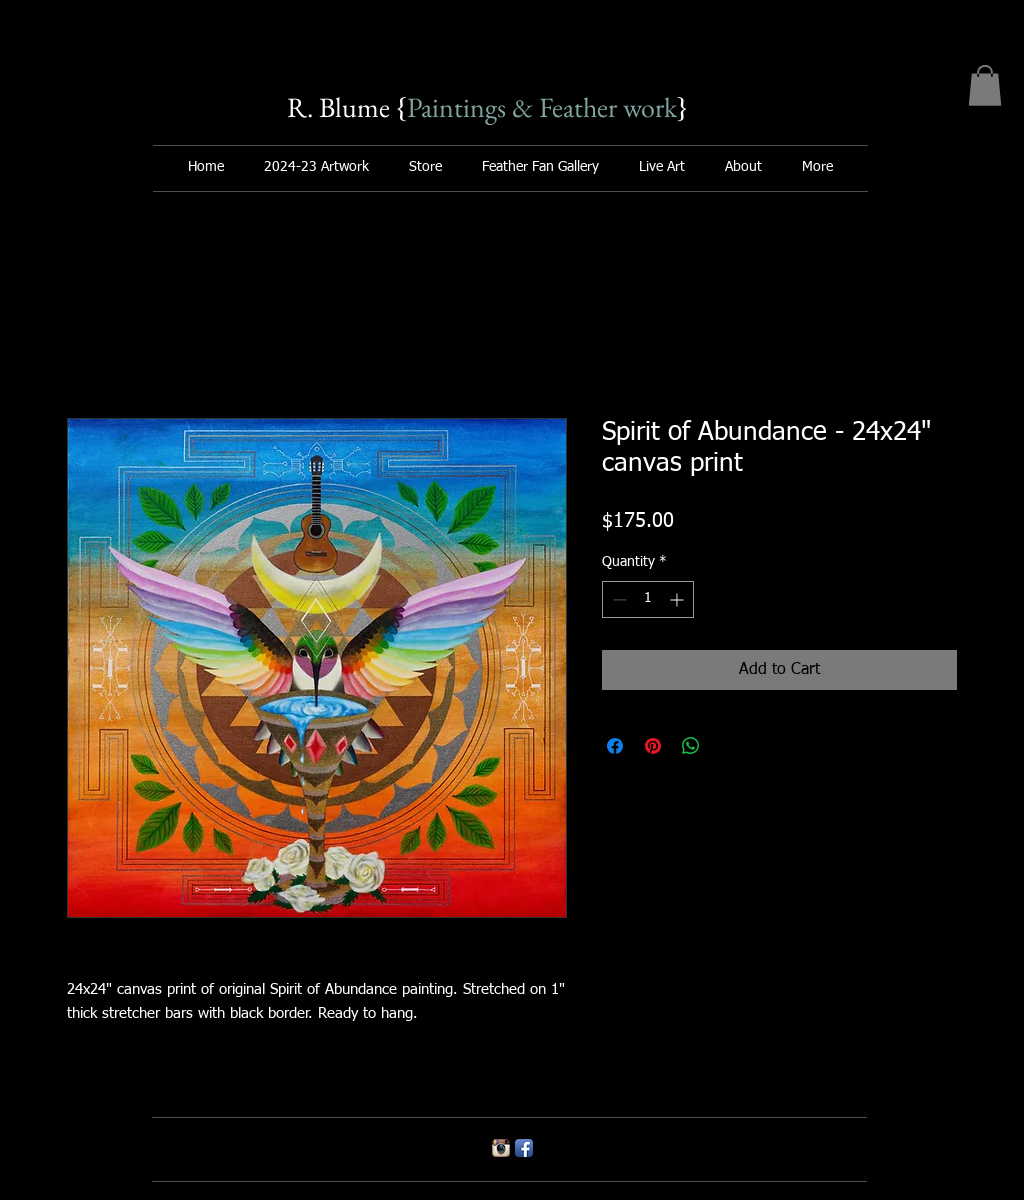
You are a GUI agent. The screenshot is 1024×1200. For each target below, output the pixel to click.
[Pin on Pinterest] (653, 746)
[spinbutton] (648, 599)
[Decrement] (617, 599)
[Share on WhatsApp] (691, 746)
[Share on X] (729, 746)
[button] (985, 85)
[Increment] (678, 599)
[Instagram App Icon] (501, 1148)
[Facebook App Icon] (524, 1148)
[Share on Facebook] (615, 746)
